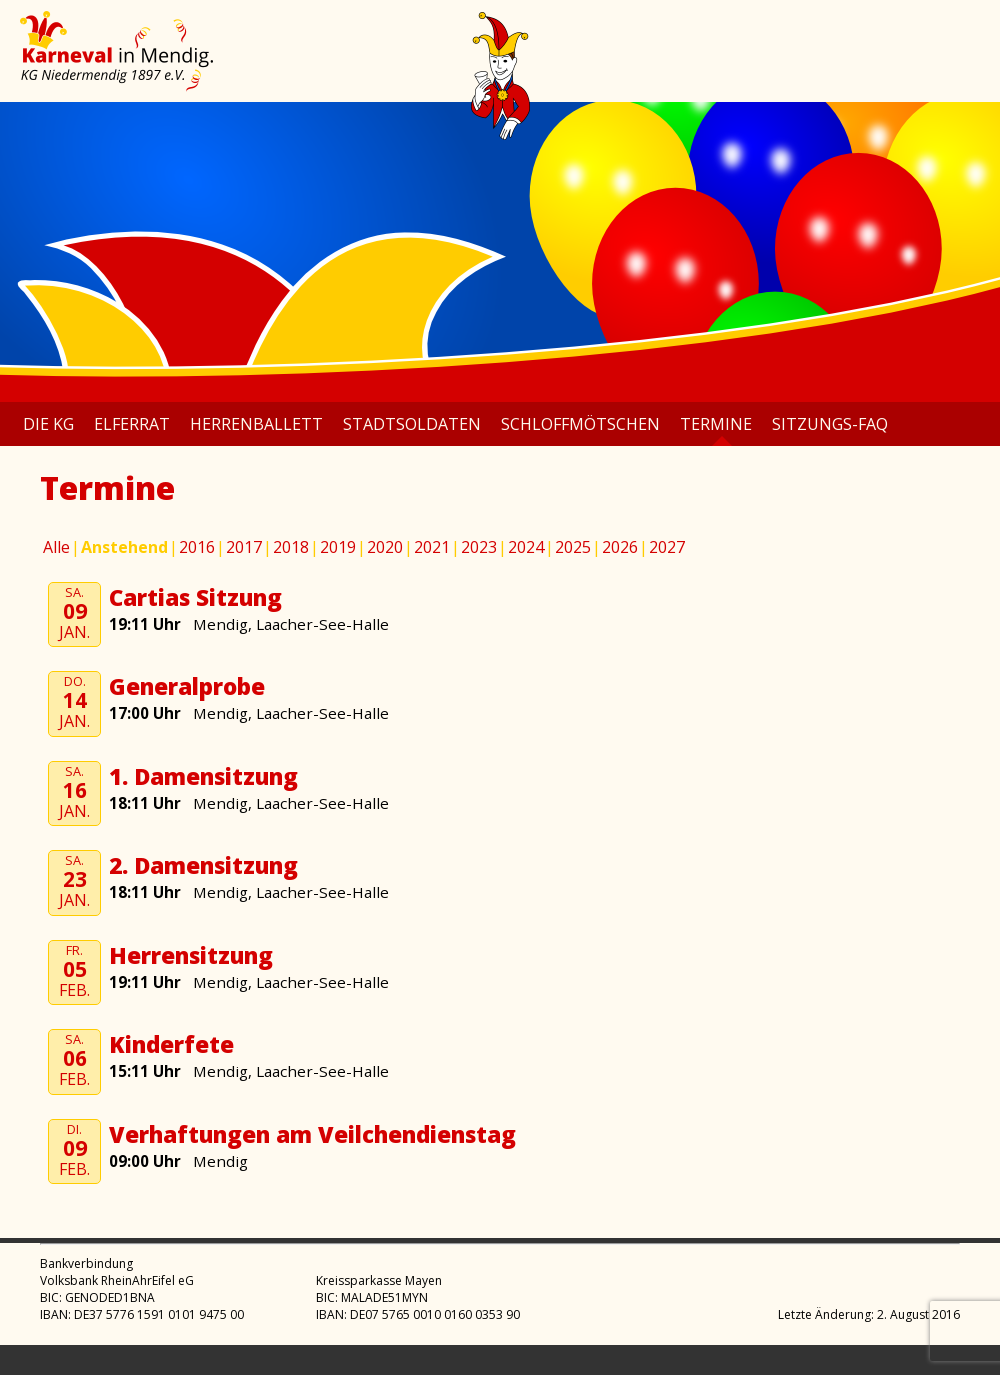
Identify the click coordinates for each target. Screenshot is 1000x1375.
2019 (338, 547)
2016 (197, 547)
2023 (479, 547)
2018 (291, 547)
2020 (385, 547)
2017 (244, 547)
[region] (500, 252)
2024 (526, 547)
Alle (56, 547)
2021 (432, 547)
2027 (667, 547)
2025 (573, 547)
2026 (620, 547)
